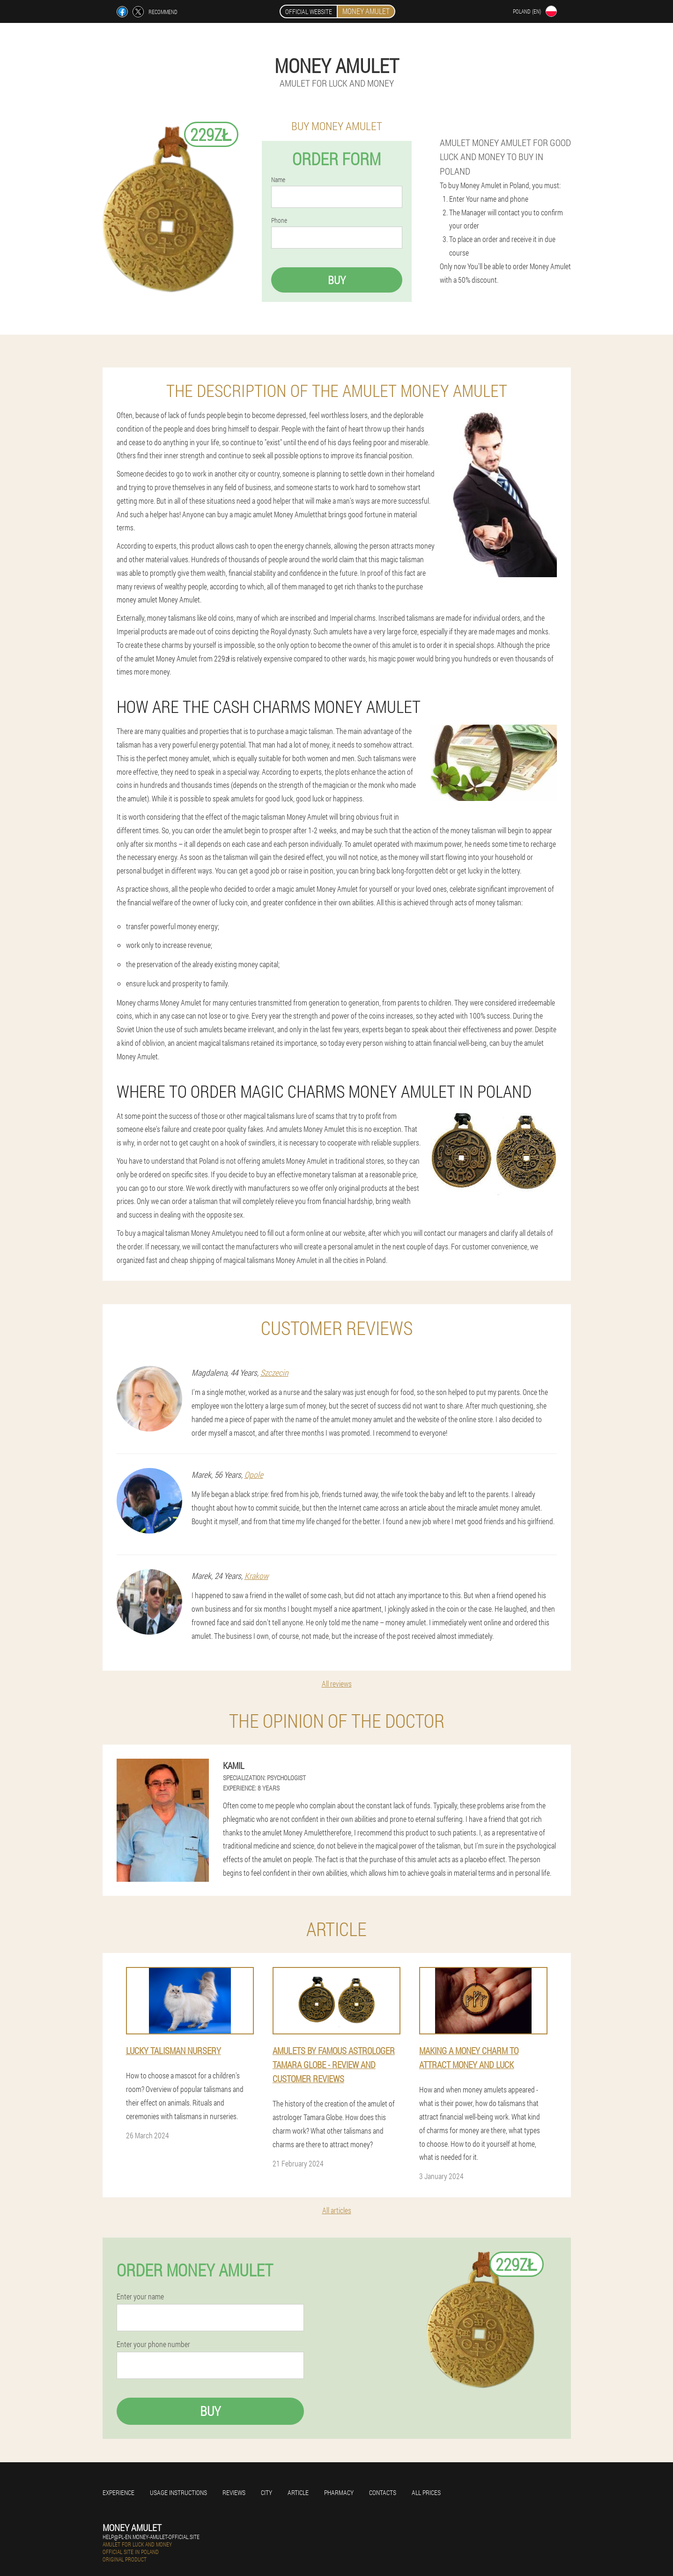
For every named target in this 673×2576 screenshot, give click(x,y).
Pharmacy (339, 2492)
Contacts (382, 2492)
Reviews (233, 2492)
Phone (279, 220)
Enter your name (140, 2296)
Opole (253, 1474)
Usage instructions (178, 2492)
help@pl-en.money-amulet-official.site (151, 2536)
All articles (336, 2210)
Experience (118, 2492)
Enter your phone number (153, 2344)
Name (278, 179)
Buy (337, 279)
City (266, 2492)
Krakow (256, 1575)
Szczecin (274, 1372)
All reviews (337, 1683)
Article (298, 2492)
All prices (426, 2492)
